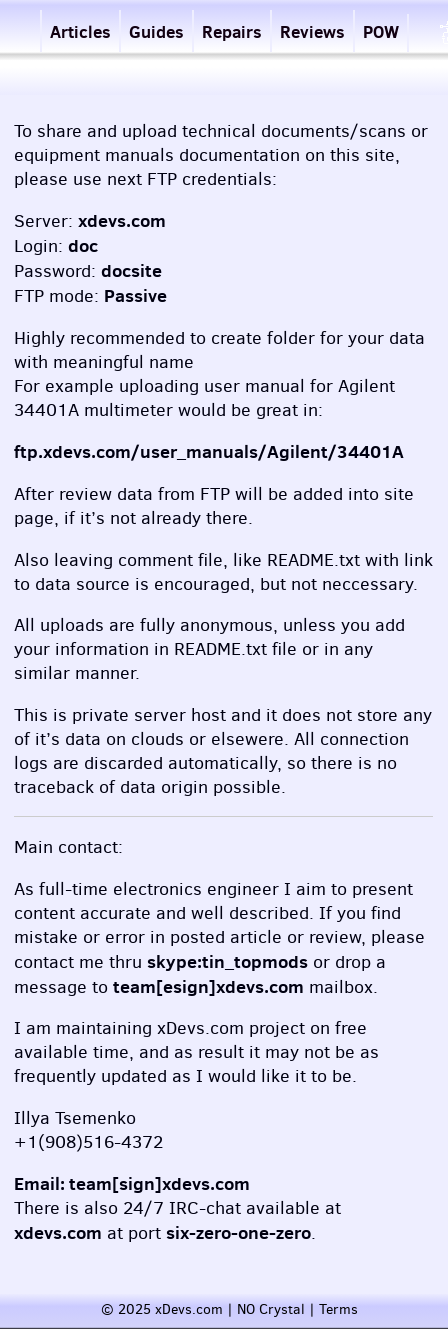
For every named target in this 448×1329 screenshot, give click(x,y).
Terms (338, 1309)
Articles (80, 31)
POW (381, 31)
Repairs (232, 31)
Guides (156, 31)
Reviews (312, 31)
